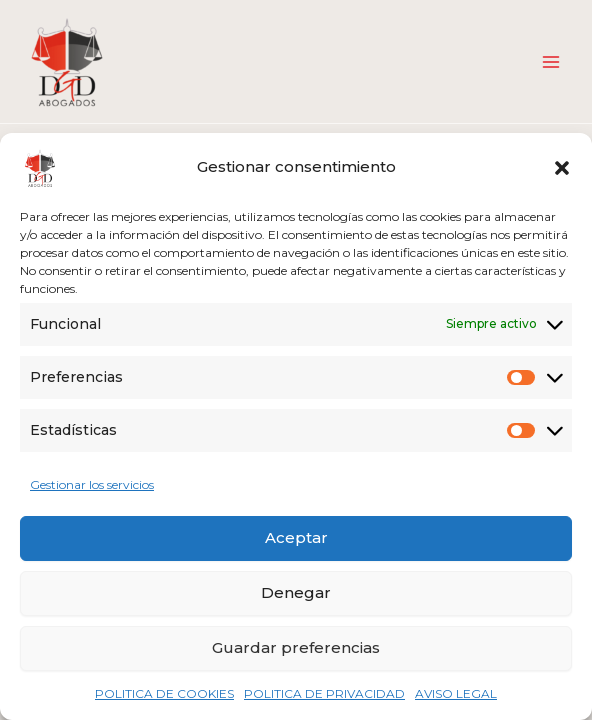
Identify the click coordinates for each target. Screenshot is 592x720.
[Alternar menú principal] (551, 62)
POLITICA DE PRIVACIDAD (324, 693)
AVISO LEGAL (456, 693)
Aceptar (296, 537)
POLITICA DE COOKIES (164, 693)
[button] (562, 168)
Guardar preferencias (296, 647)
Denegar (296, 592)
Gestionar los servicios (92, 484)
